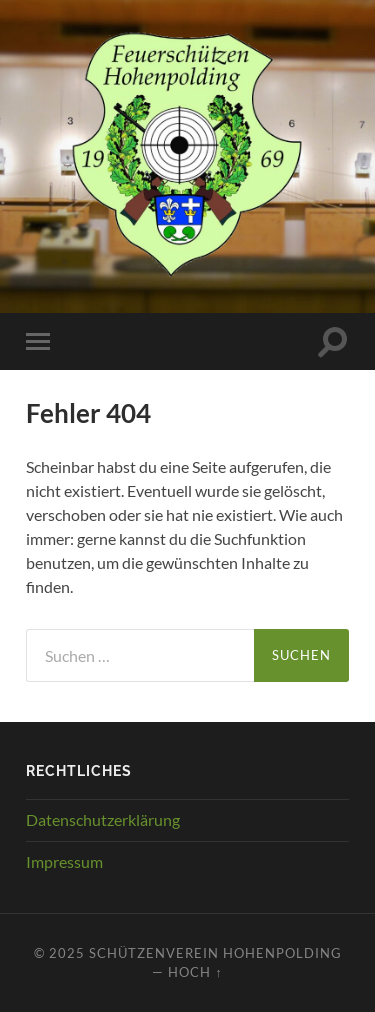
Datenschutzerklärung (103, 819)
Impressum (64, 861)
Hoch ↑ (195, 972)
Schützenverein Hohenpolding (215, 953)
